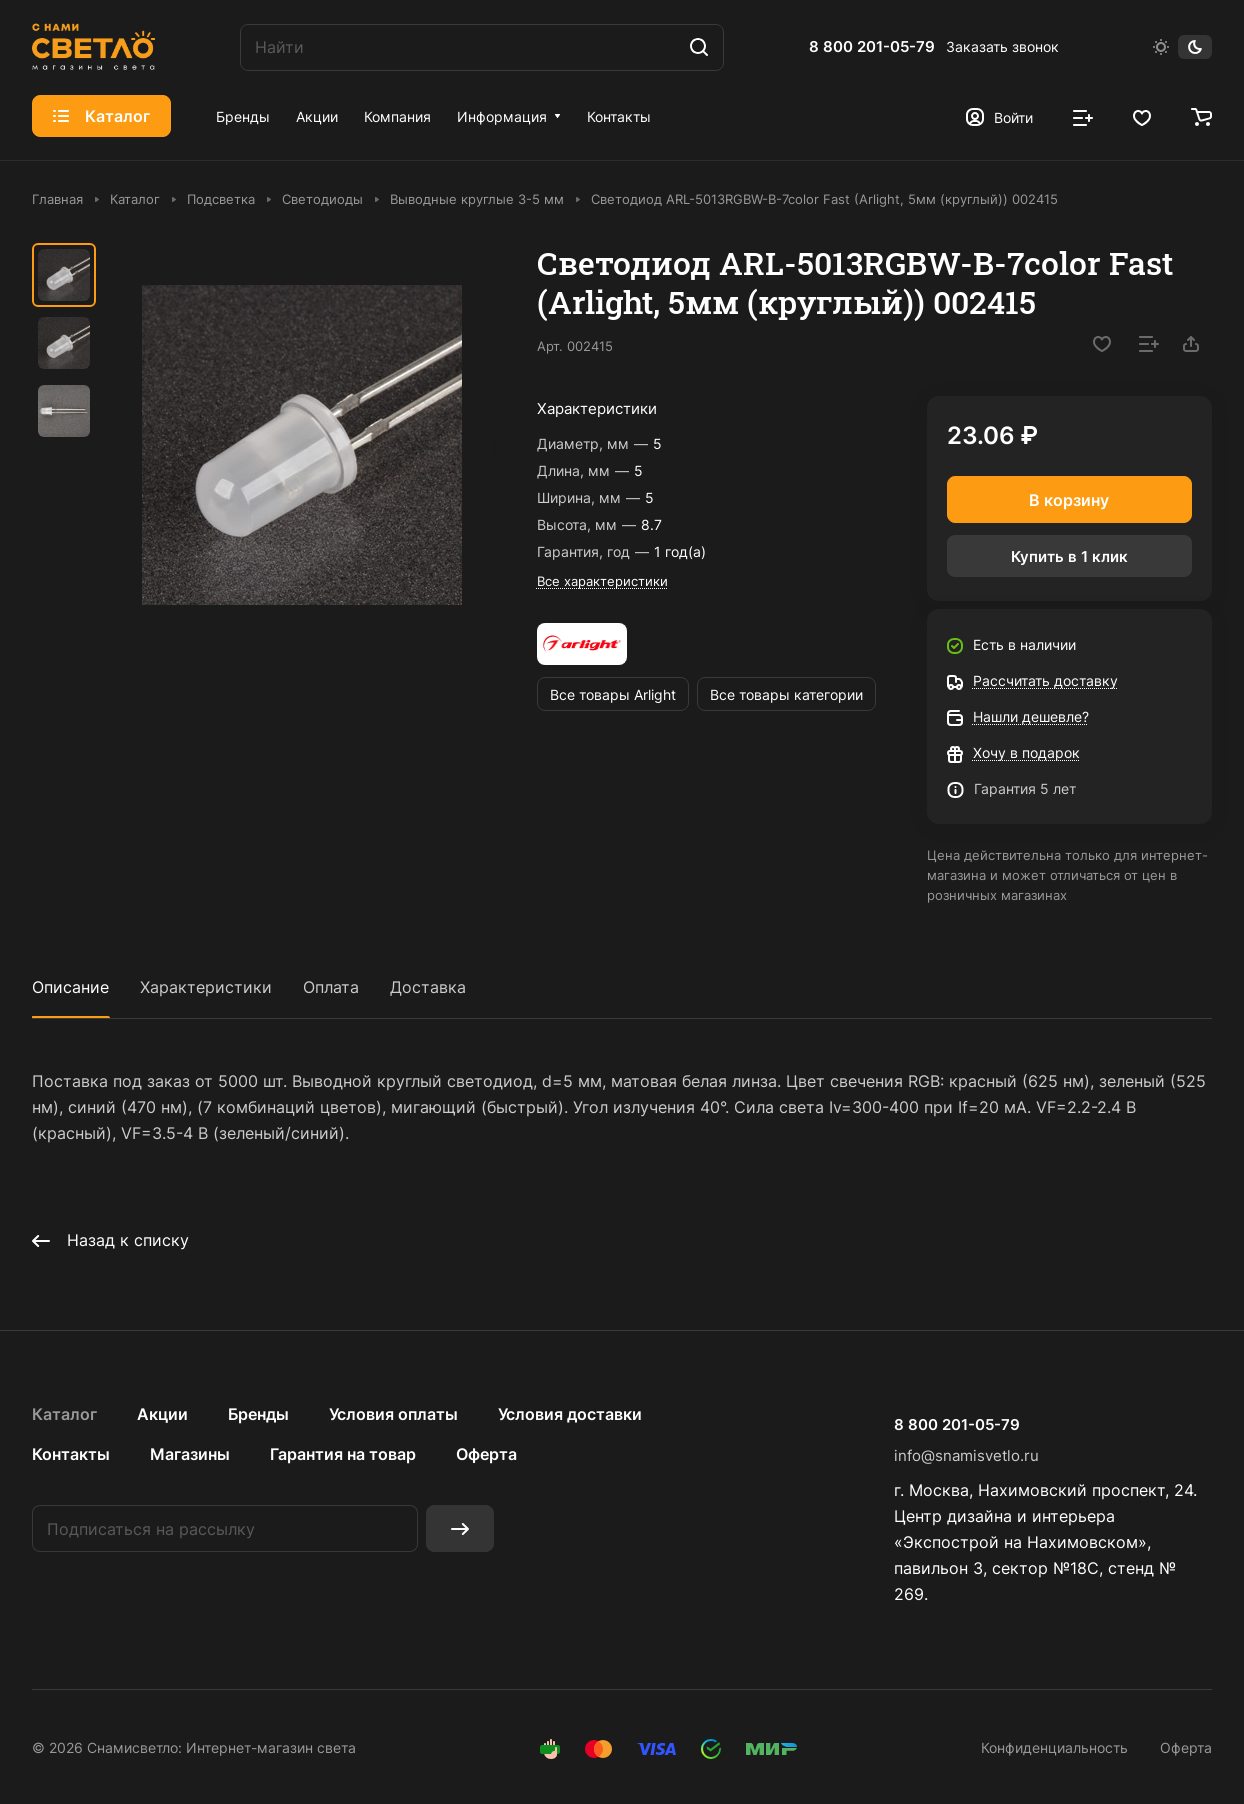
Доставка (428, 987)
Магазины (190, 1454)
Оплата (331, 987)
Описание (70, 987)
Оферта (486, 1454)
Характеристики (206, 987)
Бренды (258, 1414)
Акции (162, 1414)
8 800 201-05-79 (872, 47)
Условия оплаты (393, 1414)
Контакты (71, 1454)
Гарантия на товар (343, 1454)
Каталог (64, 1414)
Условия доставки (570, 1414)
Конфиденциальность (1054, 1747)
